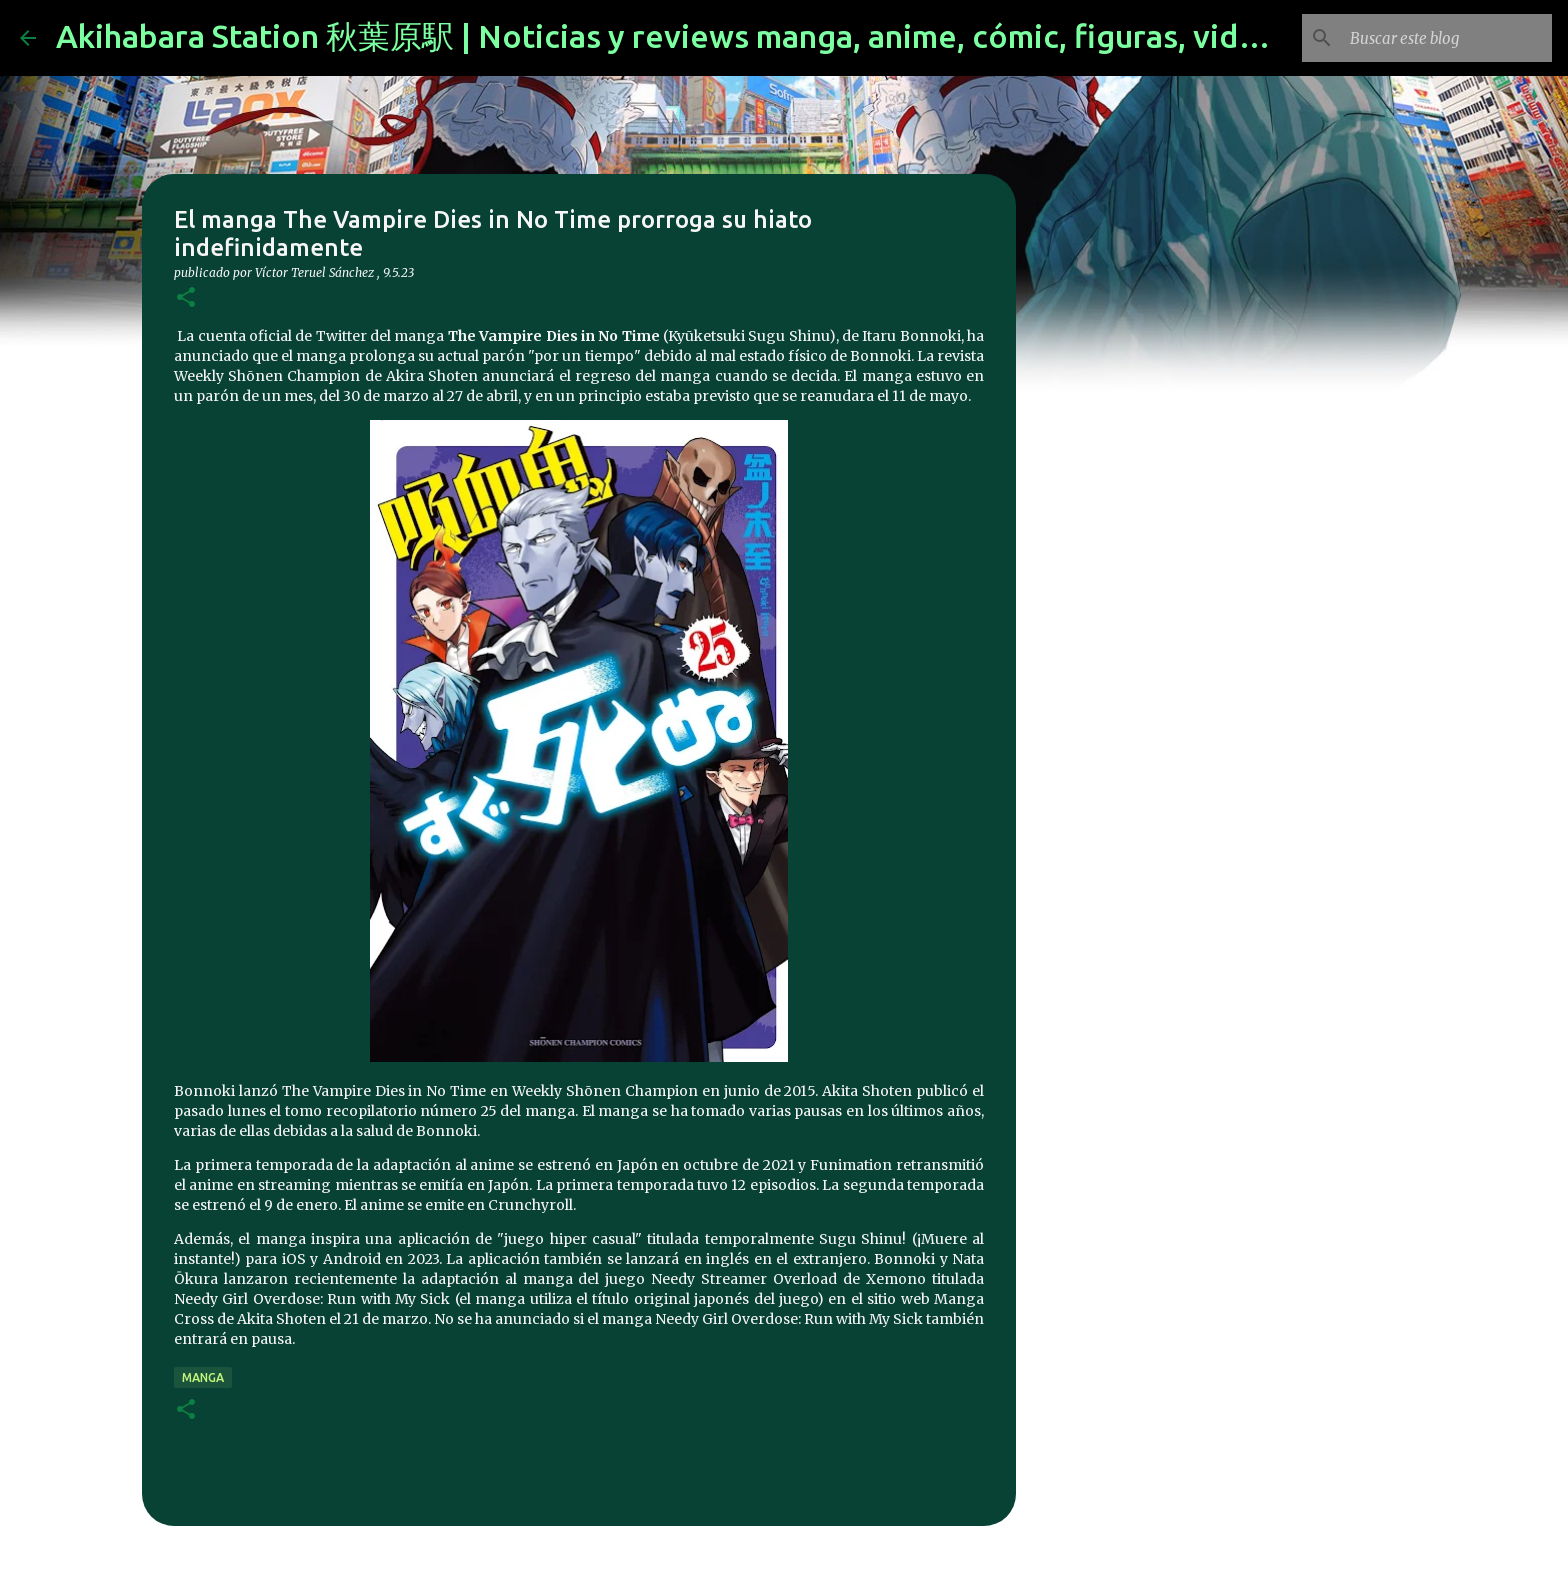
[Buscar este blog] (1447, 38)
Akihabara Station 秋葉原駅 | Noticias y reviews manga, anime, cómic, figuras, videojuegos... (730, 36)
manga (203, 1377)
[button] (186, 298)
